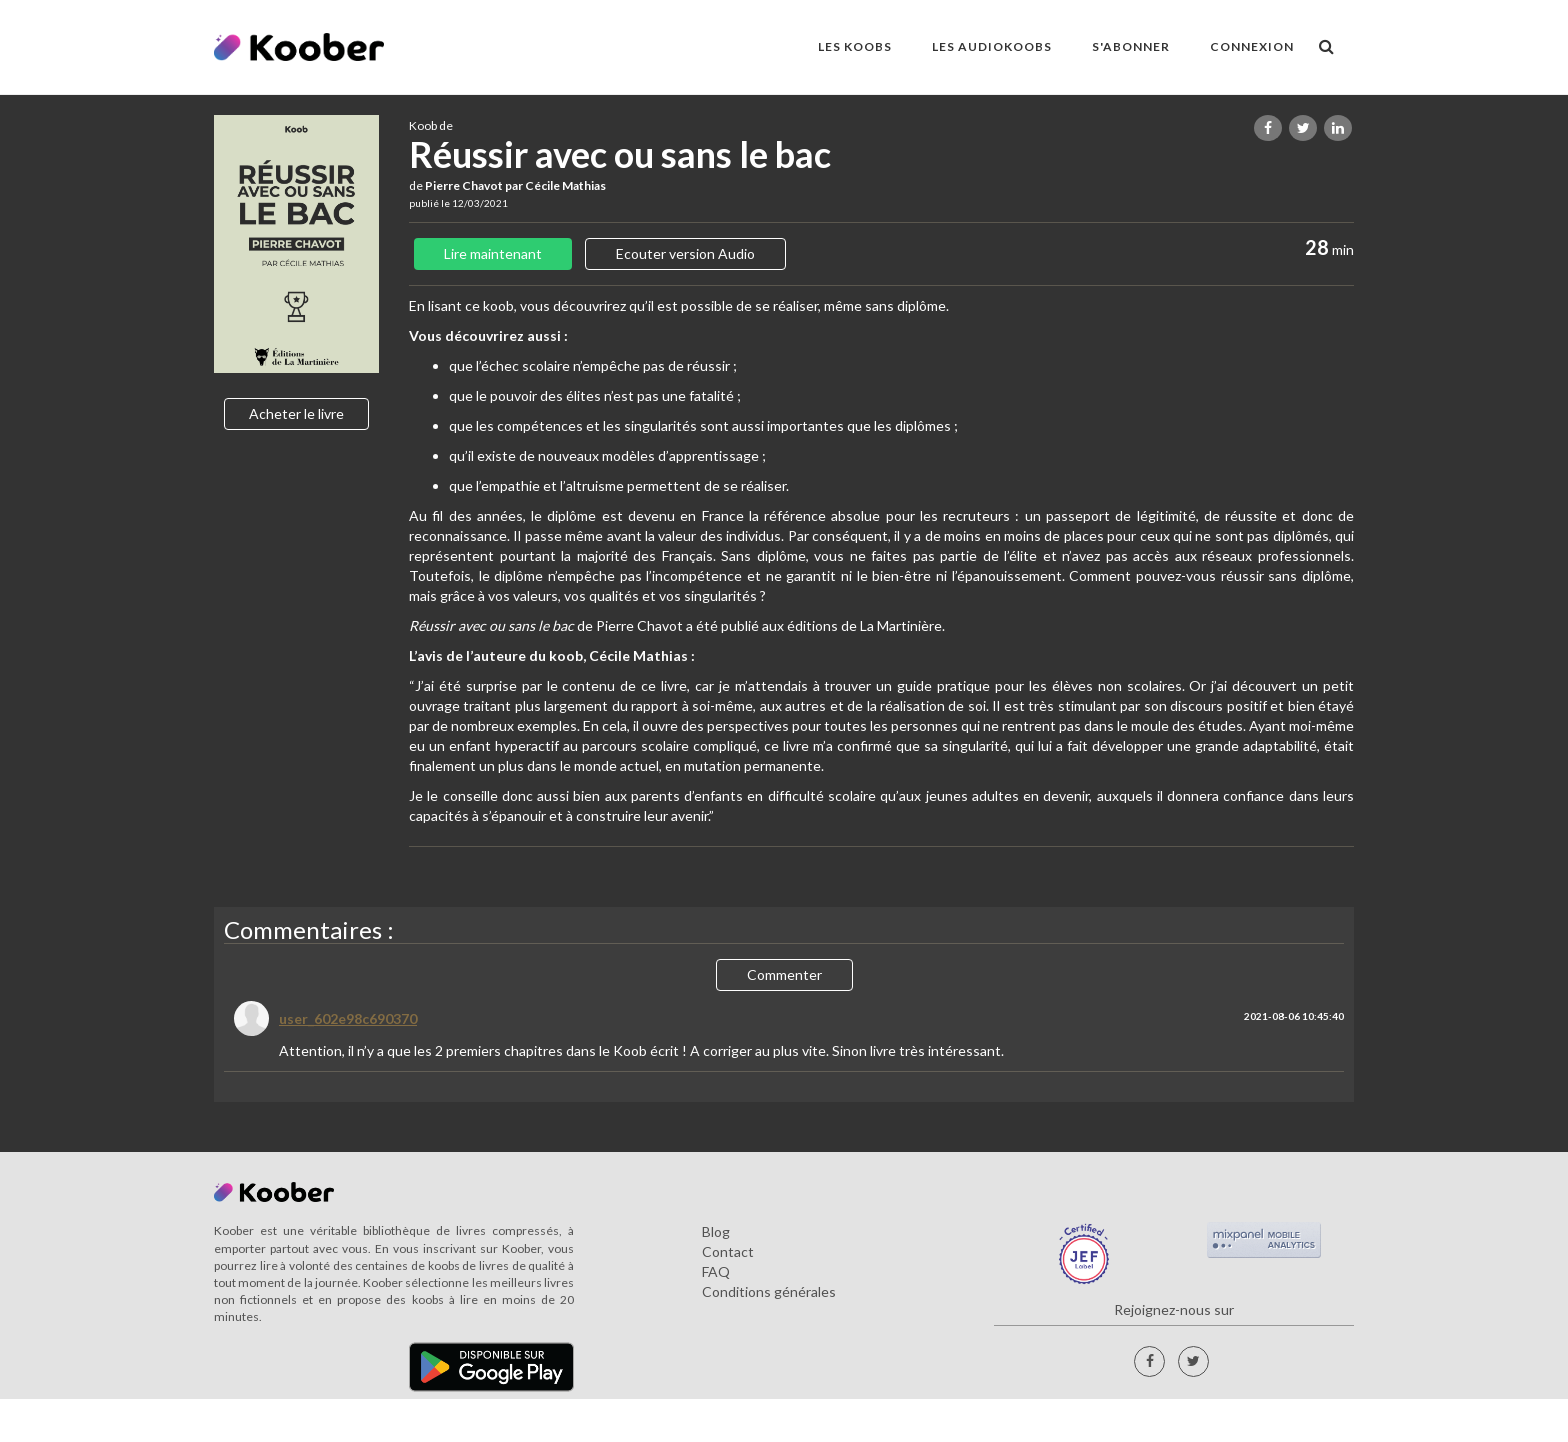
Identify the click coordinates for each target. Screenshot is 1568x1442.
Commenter (784, 974)
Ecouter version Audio (685, 253)
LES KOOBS (855, 46)
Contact (728, 1251)
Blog (716, 1231)
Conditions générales (769, 1291)
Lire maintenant (493, 253)
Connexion (1252, 46)
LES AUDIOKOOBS (992, 46)
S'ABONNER (1131, 46)
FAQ (716, 1271)
